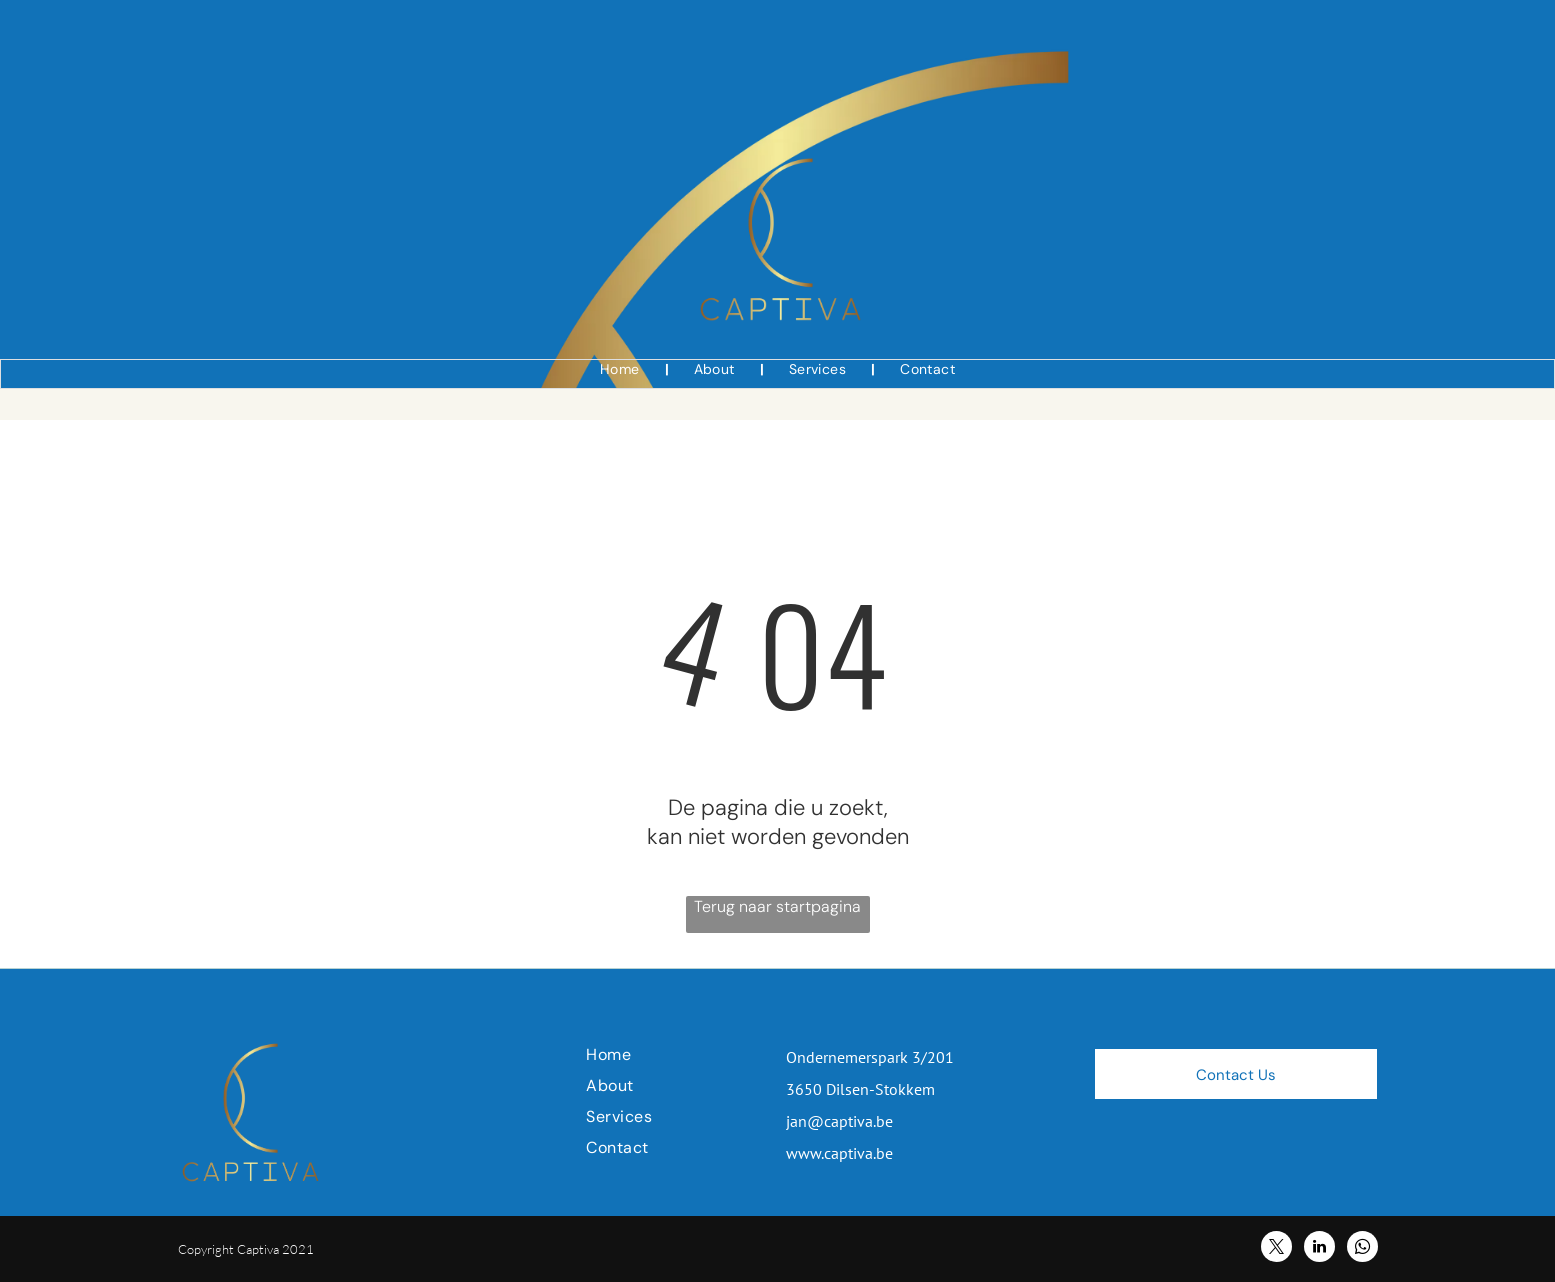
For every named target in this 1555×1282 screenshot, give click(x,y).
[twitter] (1276, 1249)
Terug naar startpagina (777, 906)
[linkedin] (1319, 1249)
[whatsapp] (1362, 1249)
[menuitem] (622, 369)
